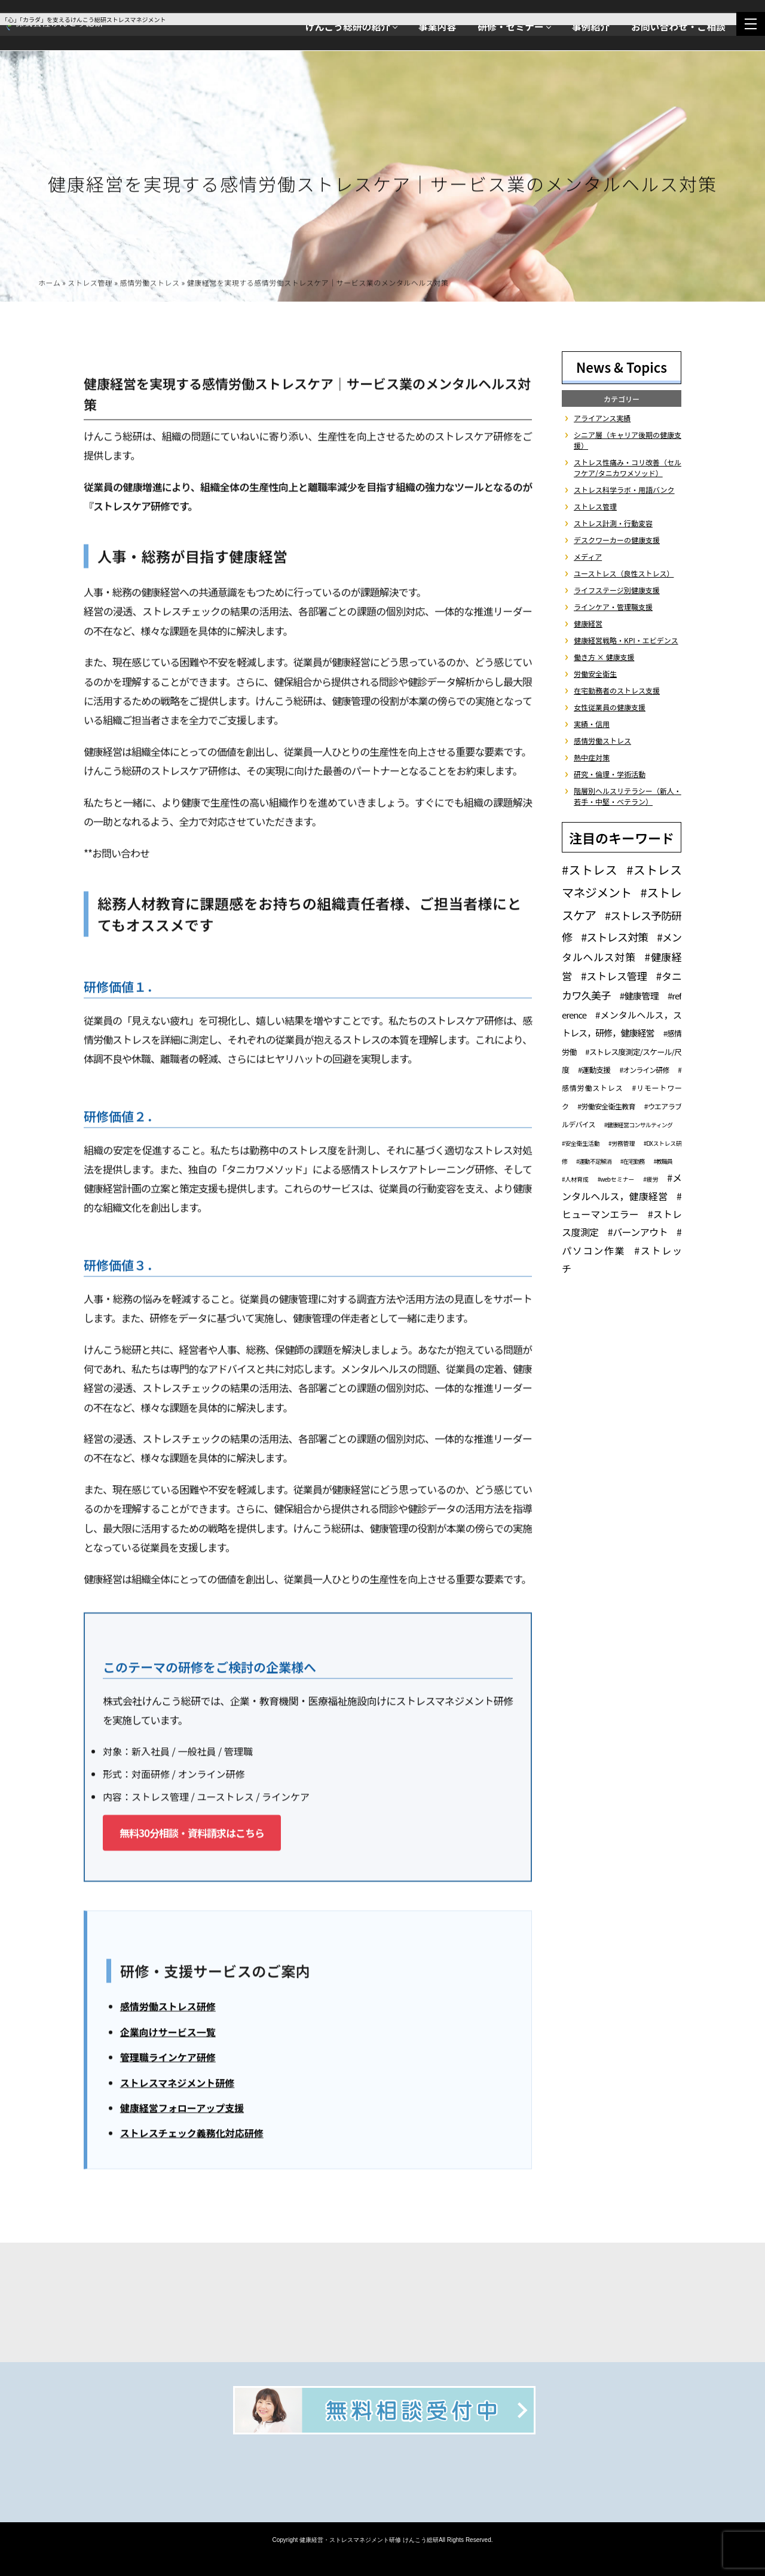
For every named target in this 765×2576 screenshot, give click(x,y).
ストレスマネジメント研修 (177, 2085)
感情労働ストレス (150, 285)
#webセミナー (616, 1178)
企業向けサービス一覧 (168, 2034)
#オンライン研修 (644, 1070)
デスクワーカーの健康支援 (617, 540)
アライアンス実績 (602, 418)
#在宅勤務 (632, 1161)
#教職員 (662, 1161)
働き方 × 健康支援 (604, 657)
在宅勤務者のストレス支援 (617, 690)
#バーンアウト (638, 1232)
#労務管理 (621, 1143)
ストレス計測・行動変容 (613, 523)
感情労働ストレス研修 (168, 2008)
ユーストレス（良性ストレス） (624, 573)
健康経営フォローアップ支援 (182, 2110)
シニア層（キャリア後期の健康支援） (627, 440)
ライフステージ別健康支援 (617, 590)
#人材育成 (575, 1178)
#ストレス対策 (614, 936)
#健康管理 (639, 995)
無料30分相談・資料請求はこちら (192, 1834)
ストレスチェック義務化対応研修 (192, 2135)
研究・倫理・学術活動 (609, 774)
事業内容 (437, 26)
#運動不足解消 (593, 1161)
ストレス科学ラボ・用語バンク (624, 489)
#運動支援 (594, 1069)
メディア (588, 556)
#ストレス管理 (614, 975)
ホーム (49, 285)
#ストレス (589, 869)
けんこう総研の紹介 (347, 26)
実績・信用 (592, 724)
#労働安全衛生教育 (606, 1106)
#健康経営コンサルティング (638, 1124)
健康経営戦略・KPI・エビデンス (626, 640)
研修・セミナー (511, 26)
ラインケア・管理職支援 (613, 607)
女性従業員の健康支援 (609, 707)
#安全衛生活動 (580, 1143)
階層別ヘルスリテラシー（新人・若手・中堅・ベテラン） (627, 796)
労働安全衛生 (595, 673)
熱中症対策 (592, 757)
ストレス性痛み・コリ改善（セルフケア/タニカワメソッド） (627, 467)
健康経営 (588, 623)
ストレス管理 (90, 285)
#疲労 (650, 1178)
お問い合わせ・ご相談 (678, 26)
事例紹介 (591, 26)
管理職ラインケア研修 (168, 2059)
